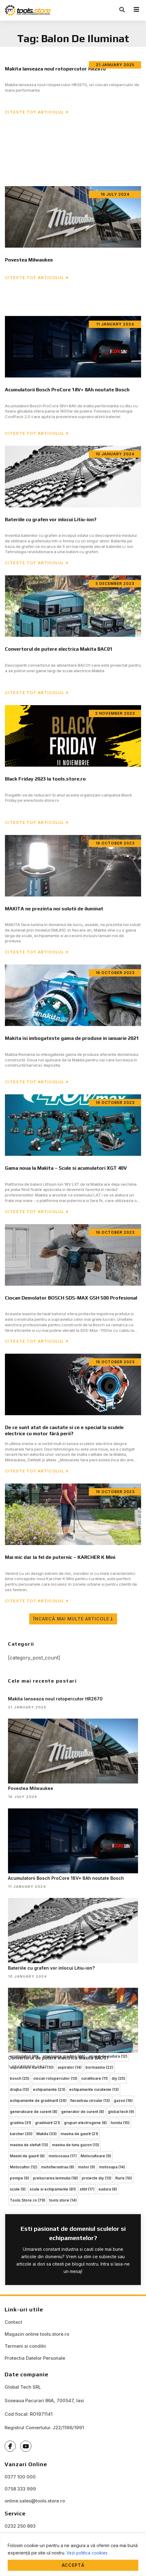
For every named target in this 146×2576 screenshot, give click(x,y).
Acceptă (73, 2565)
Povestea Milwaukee (30, 1788)
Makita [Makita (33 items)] (46, 2133)
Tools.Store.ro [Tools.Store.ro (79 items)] (27, 2200)
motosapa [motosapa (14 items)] (112, 2167)
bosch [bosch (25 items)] (20, 2078)
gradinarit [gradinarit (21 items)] (47, 2122)
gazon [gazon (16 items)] (123, 2100)
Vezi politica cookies (87, 2552)
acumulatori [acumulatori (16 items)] (24, 2056)
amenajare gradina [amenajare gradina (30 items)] (63, 2056)
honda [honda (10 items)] (120, 2122)
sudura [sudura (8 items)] (107, 2189)
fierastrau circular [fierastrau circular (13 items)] (90, 2100)
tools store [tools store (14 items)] (63, 2200)
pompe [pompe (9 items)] (19, 2178)
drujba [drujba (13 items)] (19, 2089)
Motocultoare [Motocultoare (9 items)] (96, 2156)
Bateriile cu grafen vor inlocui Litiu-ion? (51, 1968)
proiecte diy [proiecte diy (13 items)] (97, 2178)
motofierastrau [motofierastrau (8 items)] (57, 2167)
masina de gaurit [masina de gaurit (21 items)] (79, 2133)
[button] (122, 10)
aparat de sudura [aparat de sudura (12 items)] (108, 2056)
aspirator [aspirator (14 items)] (69, 2067)
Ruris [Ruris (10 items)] (123, 2178)
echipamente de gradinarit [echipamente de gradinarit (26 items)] (38, 2100)
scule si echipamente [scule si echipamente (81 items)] (53, 2189)
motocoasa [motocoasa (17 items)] (63, 2156)
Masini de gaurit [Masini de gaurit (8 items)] (27, 2156)
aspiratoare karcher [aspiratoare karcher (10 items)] (32, 2067)
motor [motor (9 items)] (86, 2167)
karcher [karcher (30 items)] (21, 2133)
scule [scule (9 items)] (18, 2189)
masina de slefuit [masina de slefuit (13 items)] (29, 2145)
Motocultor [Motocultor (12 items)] (23, 2167)
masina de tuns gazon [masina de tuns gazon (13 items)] (75, 2145)
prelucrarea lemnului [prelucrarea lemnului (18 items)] (55, 2178)
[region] (73, 2554)
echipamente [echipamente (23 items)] (49, 2089)
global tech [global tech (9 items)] (121, 2111)
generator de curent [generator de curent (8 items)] (82, 2111)
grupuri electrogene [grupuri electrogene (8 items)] (85, 2122)
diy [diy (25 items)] (118, 2078)
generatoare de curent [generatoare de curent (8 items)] (33, 2111)
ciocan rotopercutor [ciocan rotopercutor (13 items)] (55, 2078)
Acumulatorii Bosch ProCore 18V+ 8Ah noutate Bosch (66, 1878)
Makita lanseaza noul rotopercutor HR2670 (55, 1698)
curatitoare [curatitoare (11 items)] (94, 2078)
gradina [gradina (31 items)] (20, 2122)
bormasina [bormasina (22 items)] (99, 2067)
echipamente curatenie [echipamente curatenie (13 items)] (94, 2089)
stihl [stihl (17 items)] (87, 2189)
